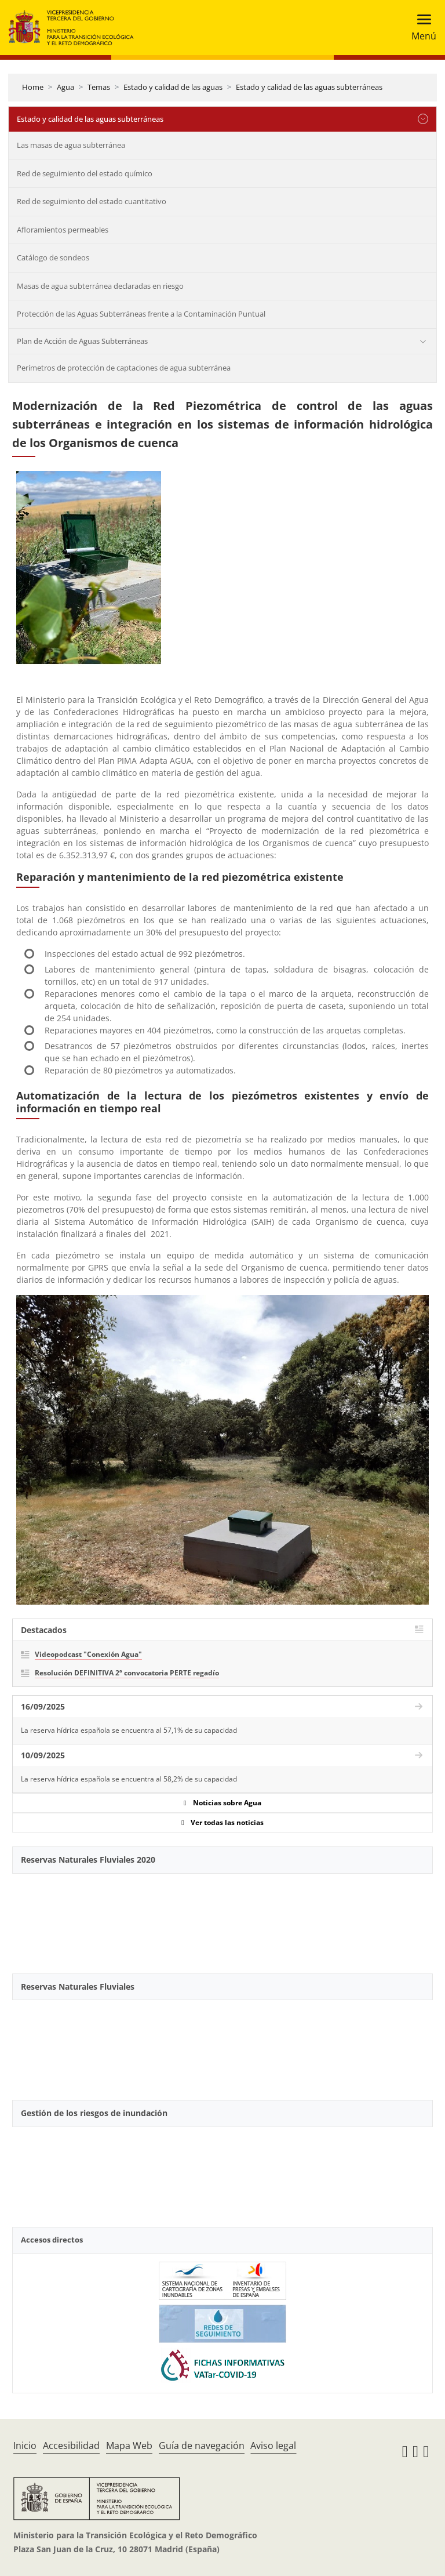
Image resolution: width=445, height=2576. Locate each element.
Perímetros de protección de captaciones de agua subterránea (124, 367)
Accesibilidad (71, 2445)
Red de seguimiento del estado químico (84, 173)
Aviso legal (273, 2445)
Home (32, 87)
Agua (65, 87)
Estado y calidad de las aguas (172, 87)
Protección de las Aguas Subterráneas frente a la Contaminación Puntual (141, 314)
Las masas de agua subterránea (71, 145)
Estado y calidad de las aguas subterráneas (309, 87)
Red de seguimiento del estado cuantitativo (91, 201)
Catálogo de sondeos (53, 257)
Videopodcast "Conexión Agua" (88, 1654)
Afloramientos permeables (62, 229)
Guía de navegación (202, 2445)
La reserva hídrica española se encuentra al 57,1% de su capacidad (129, 1730)
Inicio (25, 2445)
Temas (98, 87)
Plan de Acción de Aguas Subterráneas (82, 341)
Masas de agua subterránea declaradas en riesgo (100, 286)
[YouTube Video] (222, 1917)
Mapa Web (129, 2445)
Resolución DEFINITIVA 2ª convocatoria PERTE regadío (127, 1673)
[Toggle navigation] (420, 27)
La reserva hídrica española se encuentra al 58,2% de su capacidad (129, 1779)
